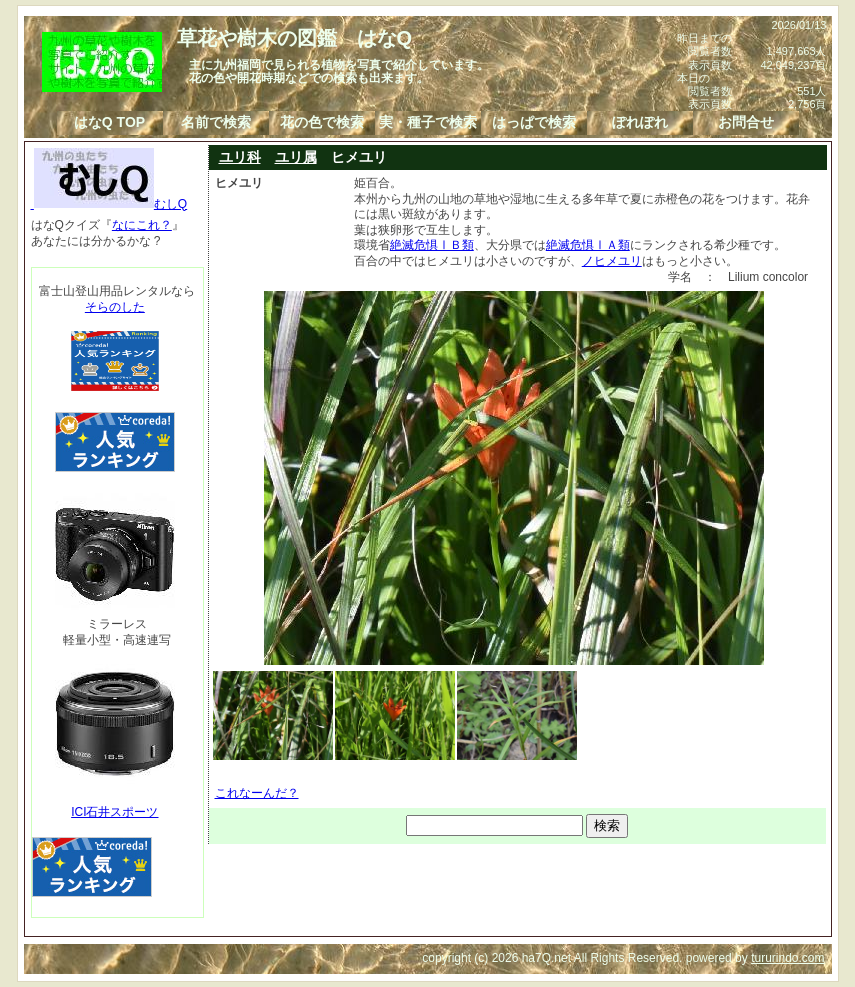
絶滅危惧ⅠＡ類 (588, 245)
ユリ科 (240, 157)
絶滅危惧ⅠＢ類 (432, 245)
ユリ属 (296, 157)
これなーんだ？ (257, 793)
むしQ (109, 204)
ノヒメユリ (612, 261)
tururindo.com (787, 958)
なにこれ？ (142, 225)
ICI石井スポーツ (114, 812)
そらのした (115, 307)
